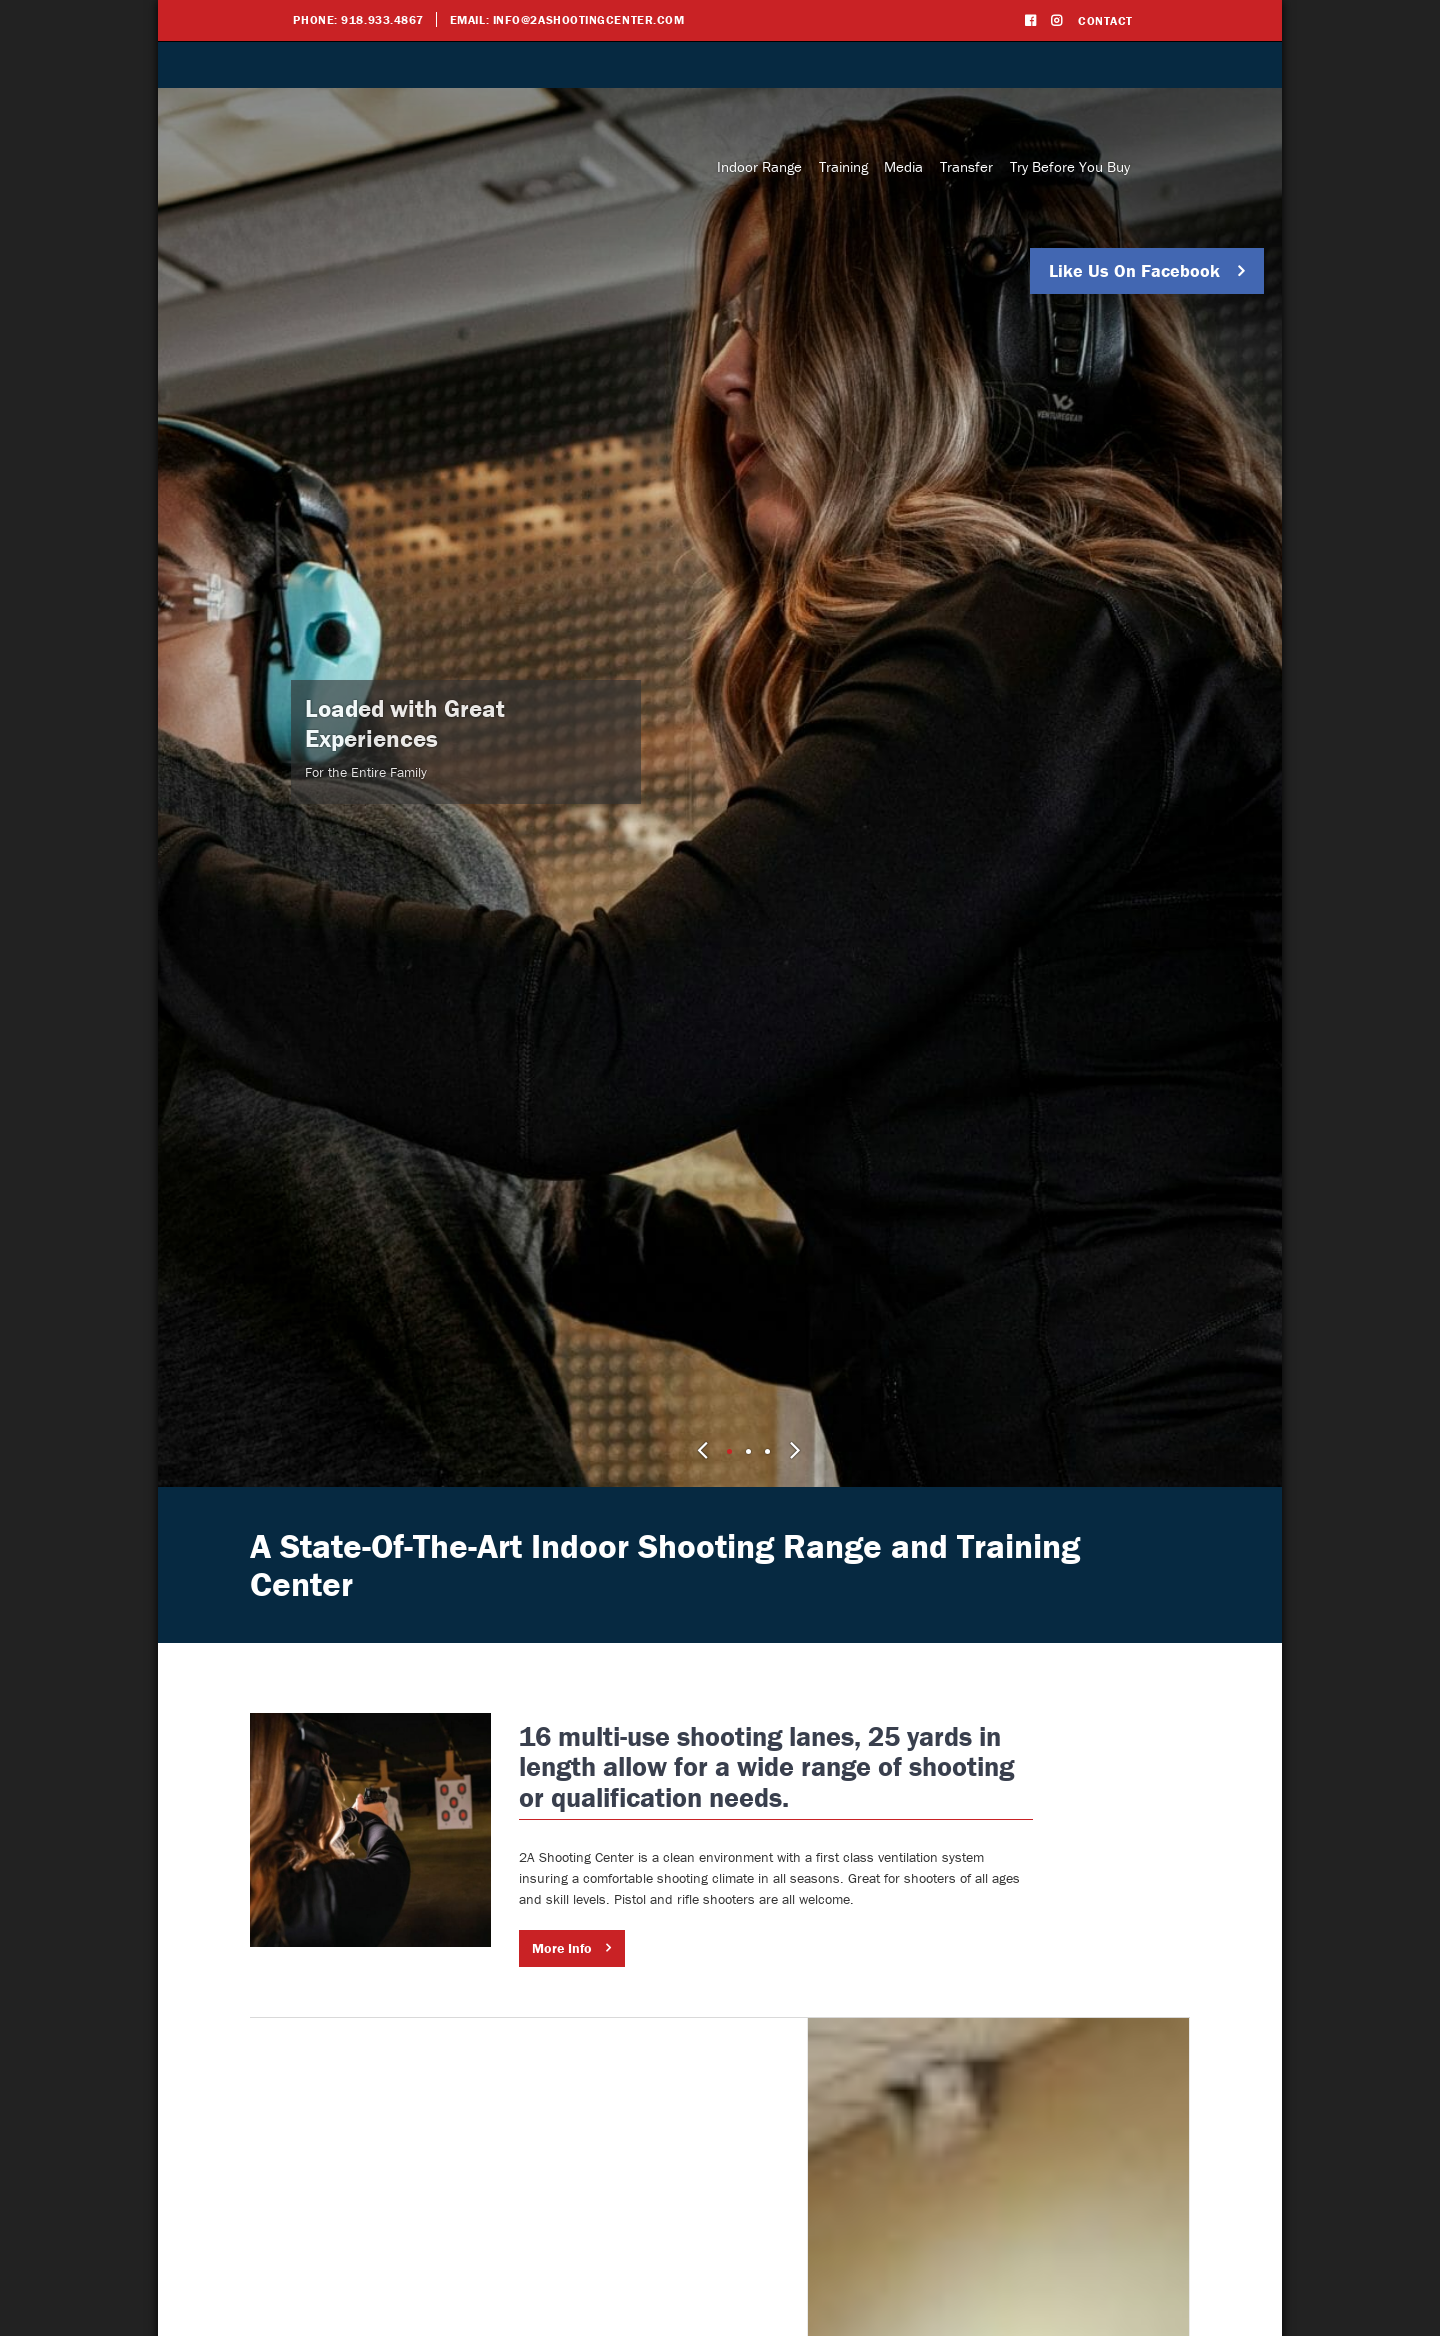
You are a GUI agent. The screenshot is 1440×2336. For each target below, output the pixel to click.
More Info (704, 1947)
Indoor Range (759, 166)
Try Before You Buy (1070, 166)
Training (843, 166)
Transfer (966, 166)
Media (903, 166)
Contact (1105, 20)
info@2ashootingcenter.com (589, 19)
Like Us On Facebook (1134, 270)
